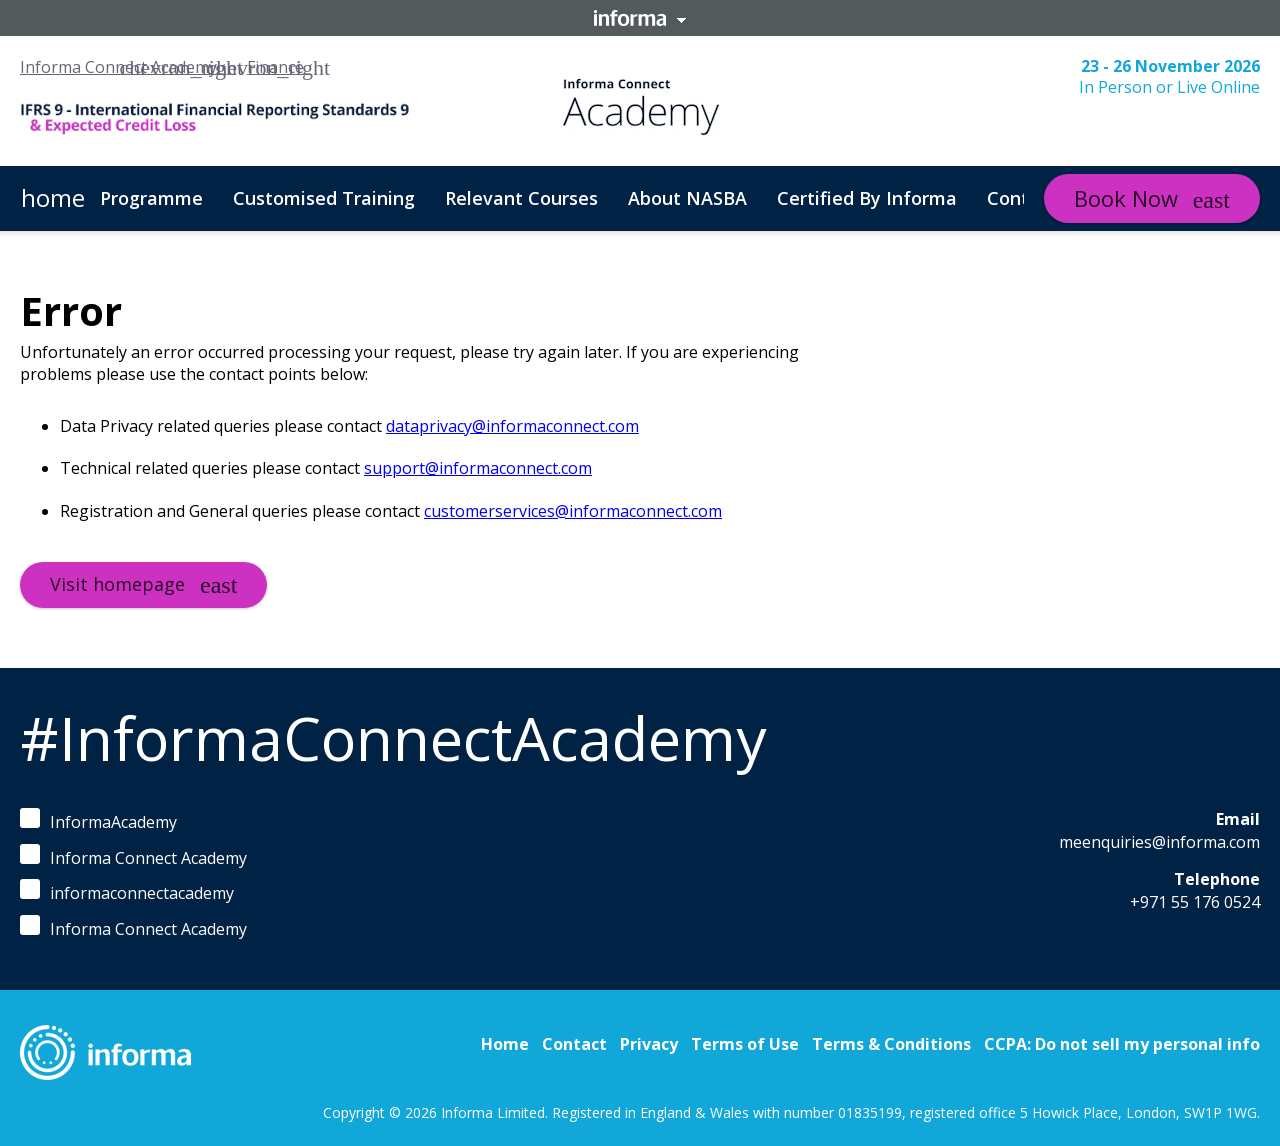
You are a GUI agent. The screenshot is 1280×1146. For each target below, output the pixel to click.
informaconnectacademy (127, 891)
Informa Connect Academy (118, 67)
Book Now (1126, 198)
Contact (574, 1044)
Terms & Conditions (891, 1044)
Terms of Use (745, 1044)
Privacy (649, 1044)
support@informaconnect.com (478, 468)
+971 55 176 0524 (1195, 902)
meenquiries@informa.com (1159, 842)
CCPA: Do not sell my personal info (1122, 1044)
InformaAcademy (98, 820)
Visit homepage (117, 584)
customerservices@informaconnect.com (573, 511)
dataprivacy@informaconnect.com (512, 426)
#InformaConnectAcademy (393, 738)
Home (505, 1044)
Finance (275, 67)
